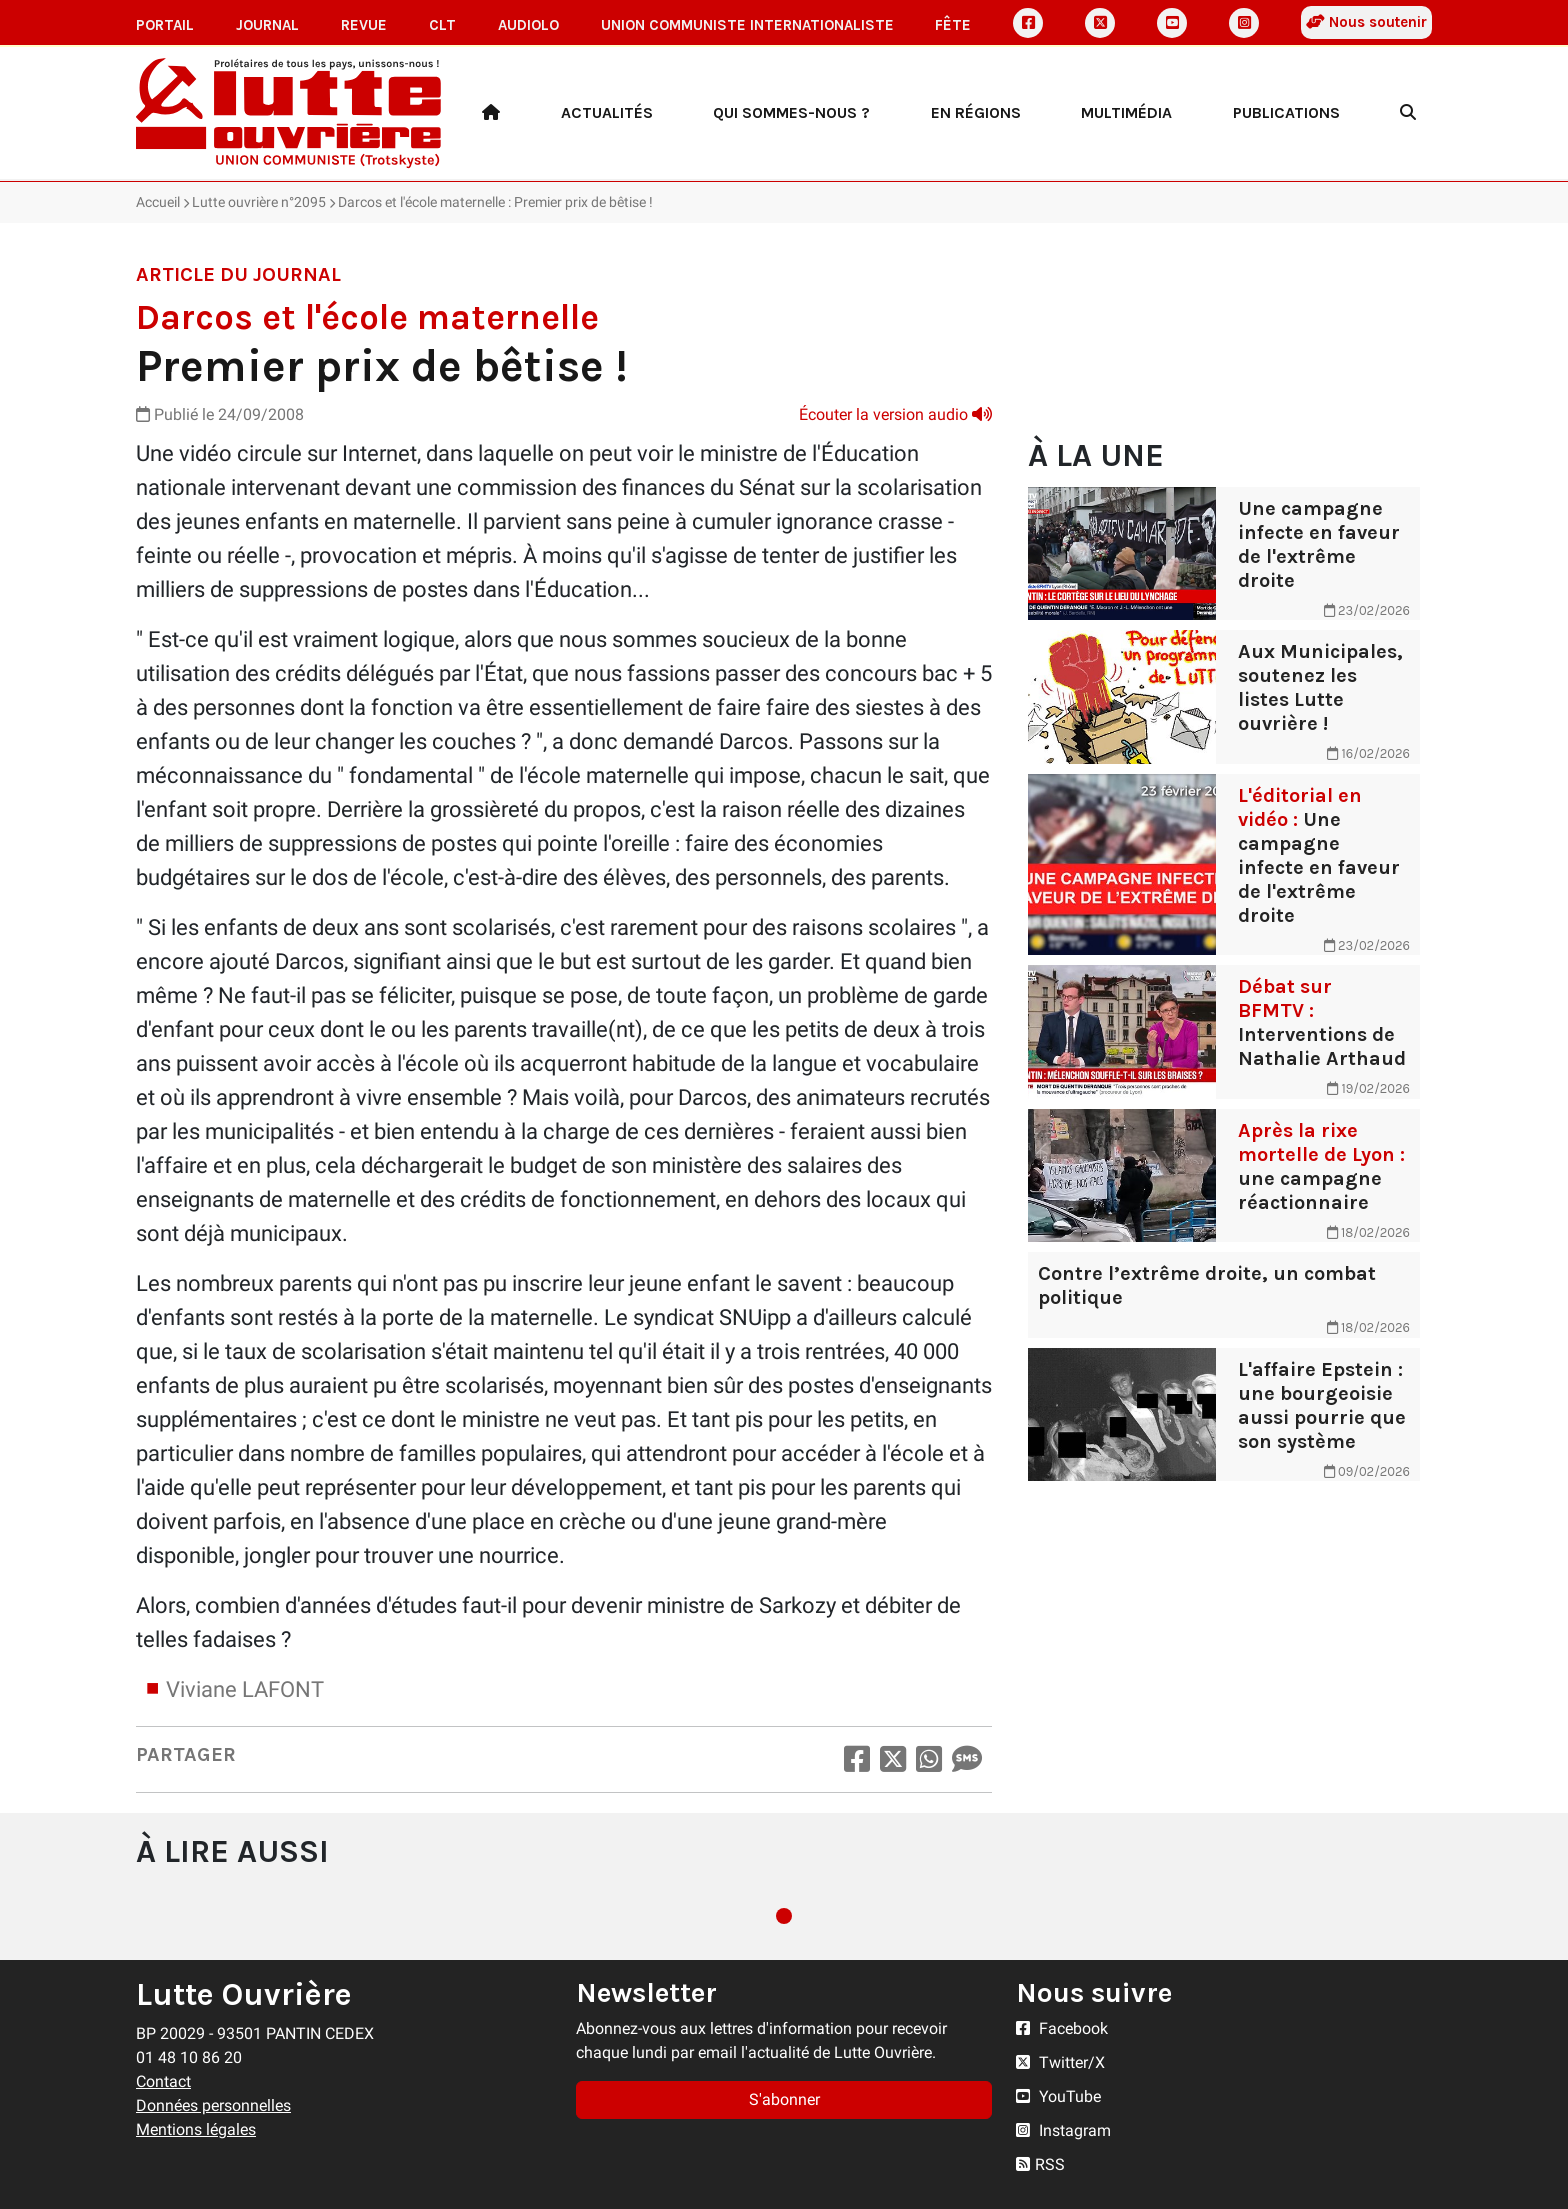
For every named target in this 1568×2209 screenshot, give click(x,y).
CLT (442, 25)
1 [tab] (784, 1916)
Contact (163, 2081)
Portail (165, 25)
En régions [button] (976, 112)
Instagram (1063, 2130)
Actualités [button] (607, 112)
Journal (267, 25)
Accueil (158, 202)
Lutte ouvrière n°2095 (259, 202)
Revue (364, 25)
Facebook (1062, 2028)
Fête (953, 25)
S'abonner (784, 2099)
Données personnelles (213, 2105)
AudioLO (528, 25)
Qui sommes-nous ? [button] (791, 112)
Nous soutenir (1366, 22)
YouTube (1058, 2096)
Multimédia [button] (1126, 112)
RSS (1040, 2164)
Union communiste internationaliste (747, 25)
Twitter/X (1060, 2062)
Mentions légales (196, 2129)
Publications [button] (1286, 112)
